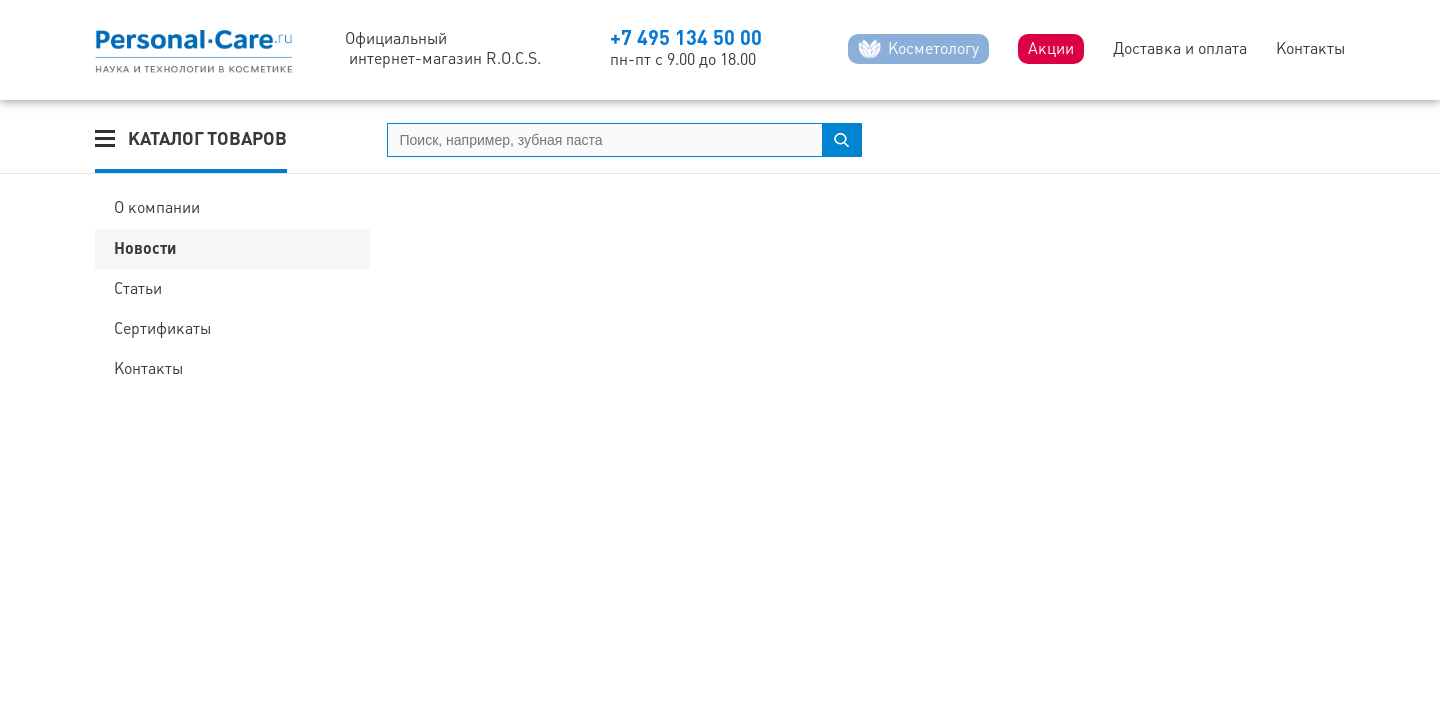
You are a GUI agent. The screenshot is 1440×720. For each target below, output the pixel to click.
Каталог (207, 138)
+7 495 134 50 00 (686, 37)
